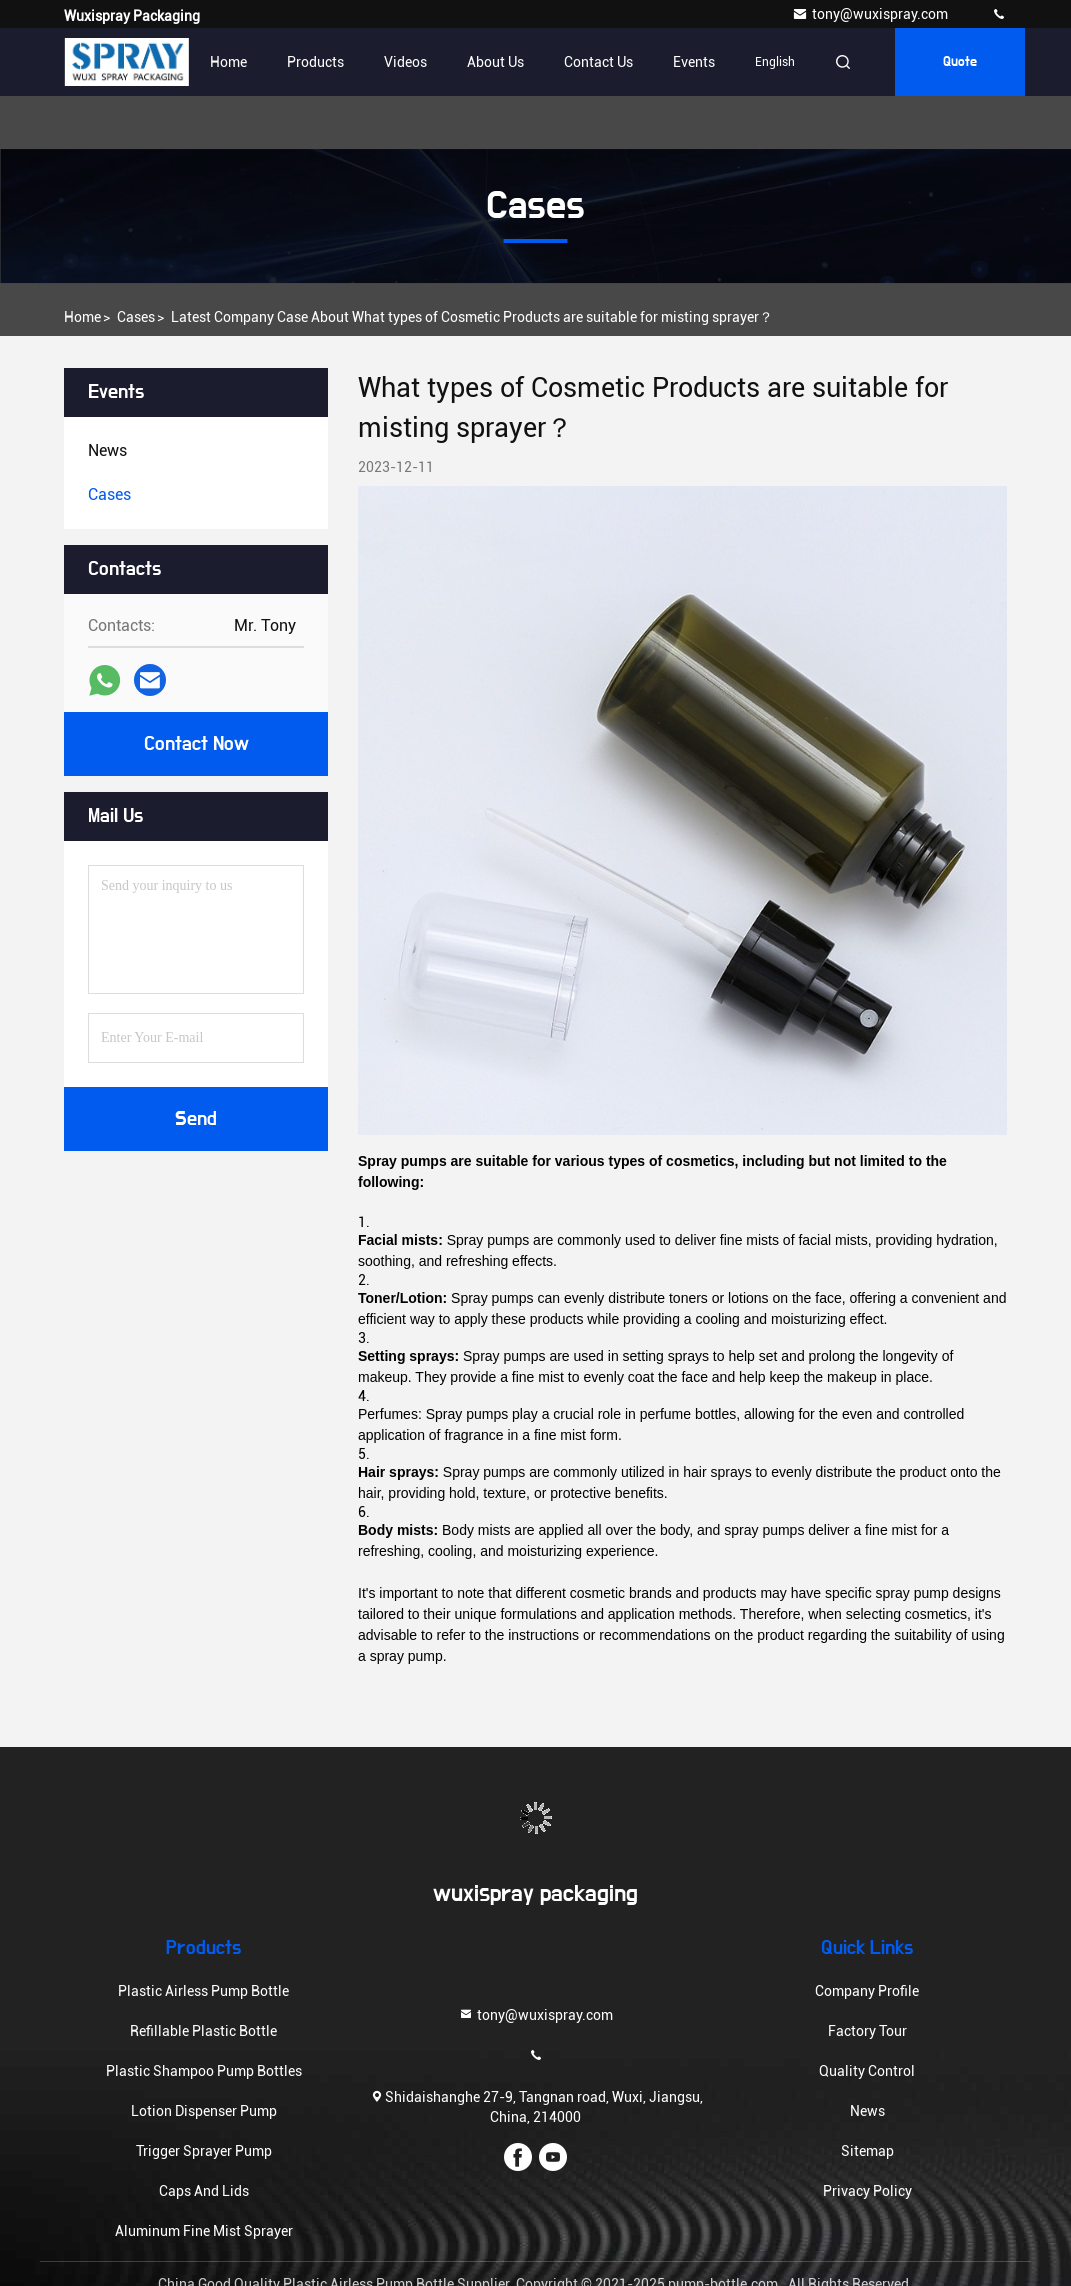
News (867, 2111)
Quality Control (867, 2071)
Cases (136, 317)
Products (315, 62)
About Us (495, 62)
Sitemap (867, 2151)
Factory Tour (867, 2031)
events (694, 62)
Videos (405, 62)
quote (960, 62)
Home (228, 62)
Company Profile (867, 1991)
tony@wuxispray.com (871, 14)
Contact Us (598, 62)
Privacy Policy (867, 2191)
